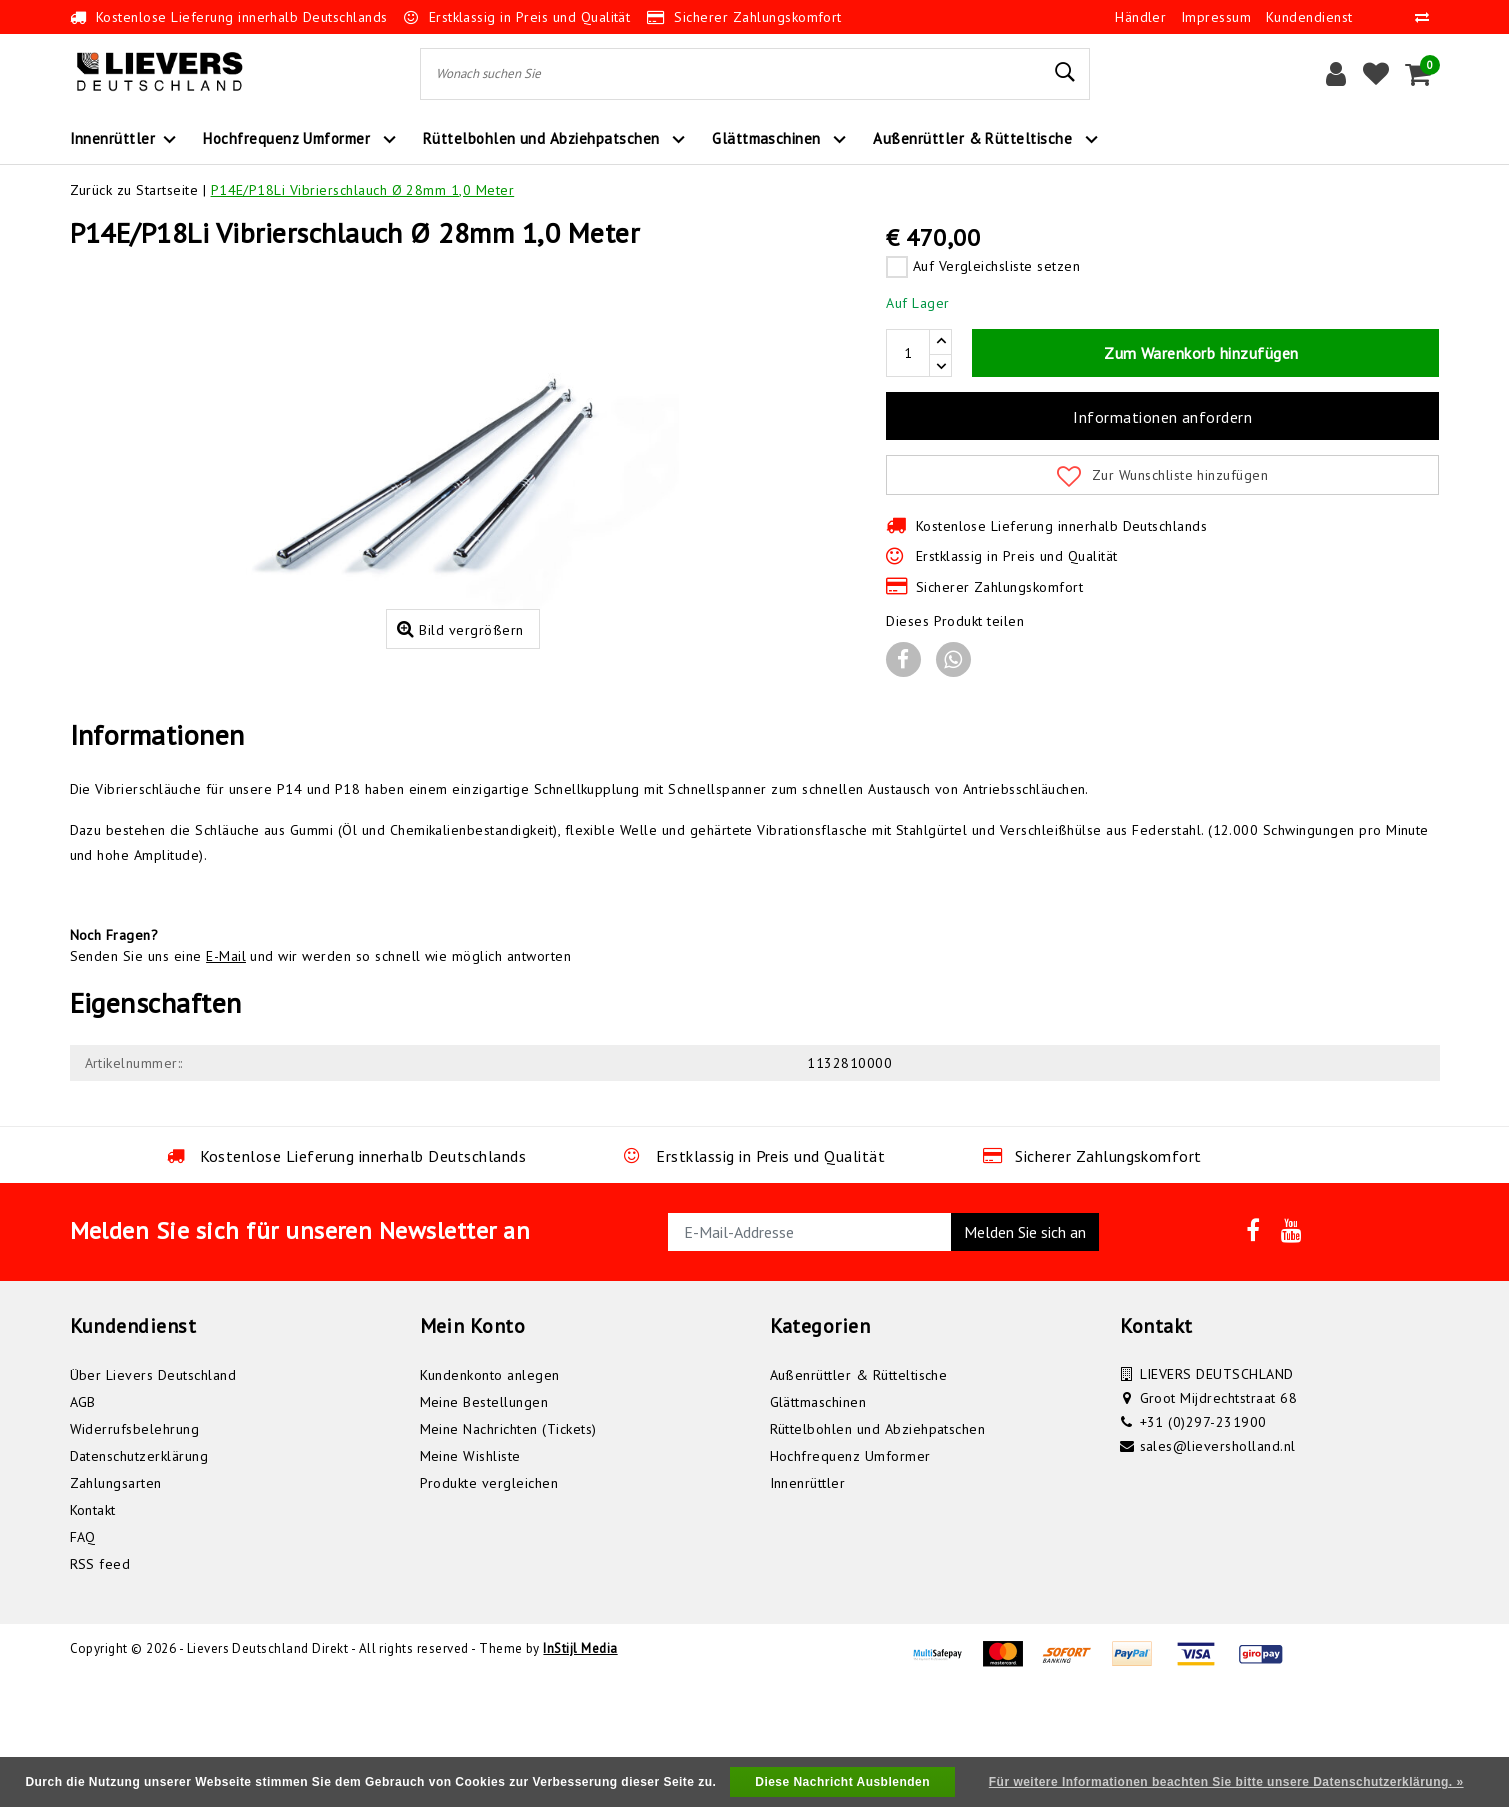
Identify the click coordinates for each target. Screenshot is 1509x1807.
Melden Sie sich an (1025, 1349)
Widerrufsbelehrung (135, 1546)
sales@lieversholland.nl (1218, 1563)
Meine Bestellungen (484, 1519)
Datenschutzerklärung (139, 1573)
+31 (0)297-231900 (1203, 1539)
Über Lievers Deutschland (153, 1492)
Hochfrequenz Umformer (850, 1573)
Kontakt (93, 1627)
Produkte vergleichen (489, 1600)
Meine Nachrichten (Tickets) (508, 1546)
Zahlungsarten (116, 1600)
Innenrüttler (808, 1600)
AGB (83, 1519)
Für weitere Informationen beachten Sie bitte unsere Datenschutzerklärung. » (1226, 1782)
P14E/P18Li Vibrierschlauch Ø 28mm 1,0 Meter (363, 190)
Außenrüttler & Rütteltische (859, 1492)
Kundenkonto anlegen (490, 1492)
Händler (1140, 17)
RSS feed (100, 1681)
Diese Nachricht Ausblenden (842, 1782)
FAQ (83, 1654)
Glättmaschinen (818, 1519)
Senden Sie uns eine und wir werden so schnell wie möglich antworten (321, 1073)
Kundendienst (1309, 17)
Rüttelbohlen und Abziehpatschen (878, 1546)
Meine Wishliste (470, 1573)
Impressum (1216, 17)
